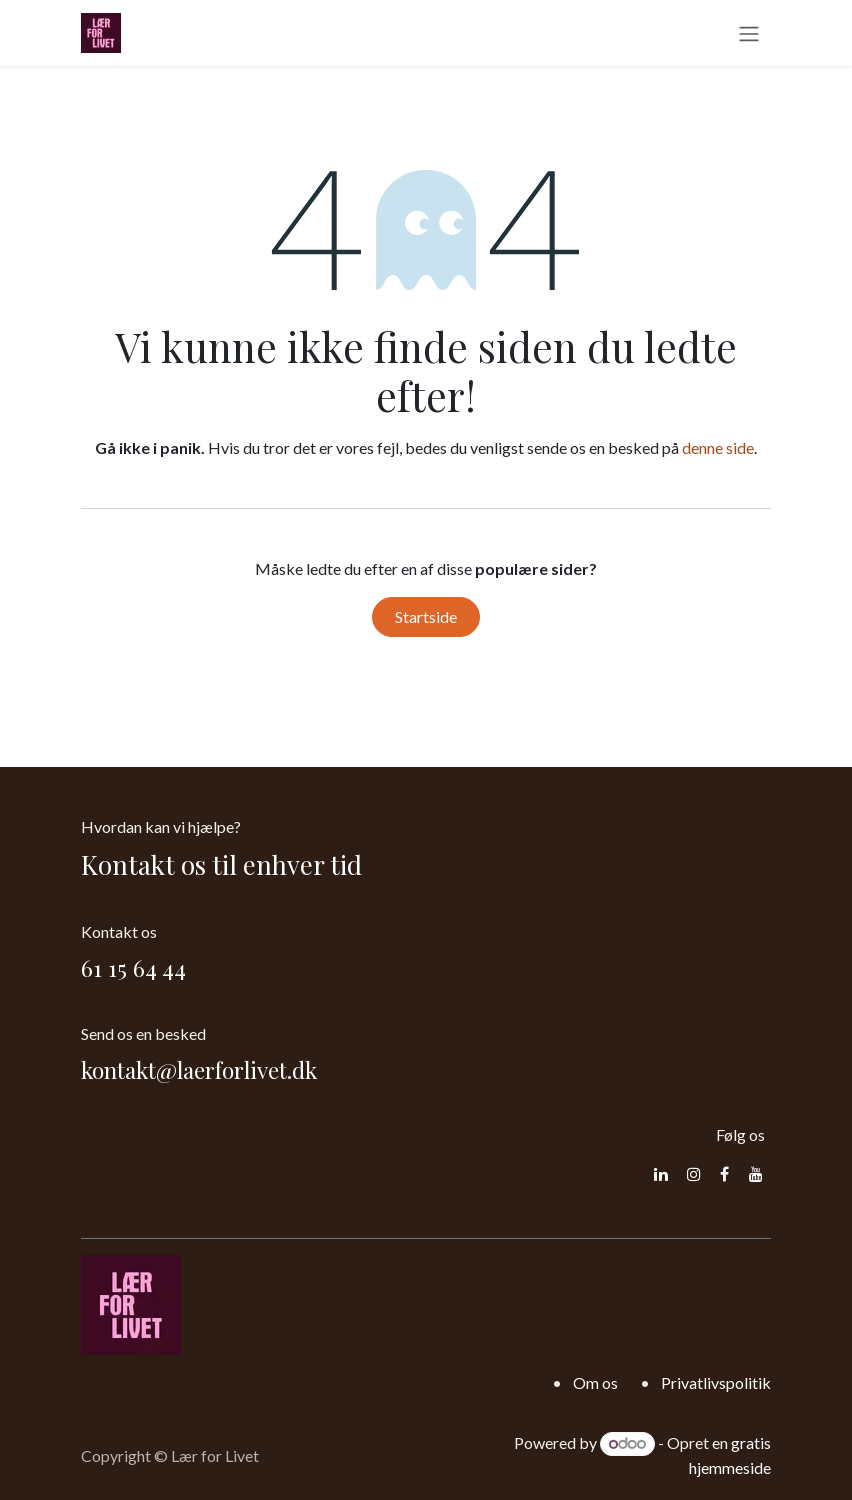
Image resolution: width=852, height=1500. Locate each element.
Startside (426, 616)
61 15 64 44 (133, 967)
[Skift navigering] (749, 33)
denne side (718, 447)
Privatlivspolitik (716, 1382)
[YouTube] (756, 1174)
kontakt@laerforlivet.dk (199, 1069)
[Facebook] (724, 1174)
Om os (595, 1382)
